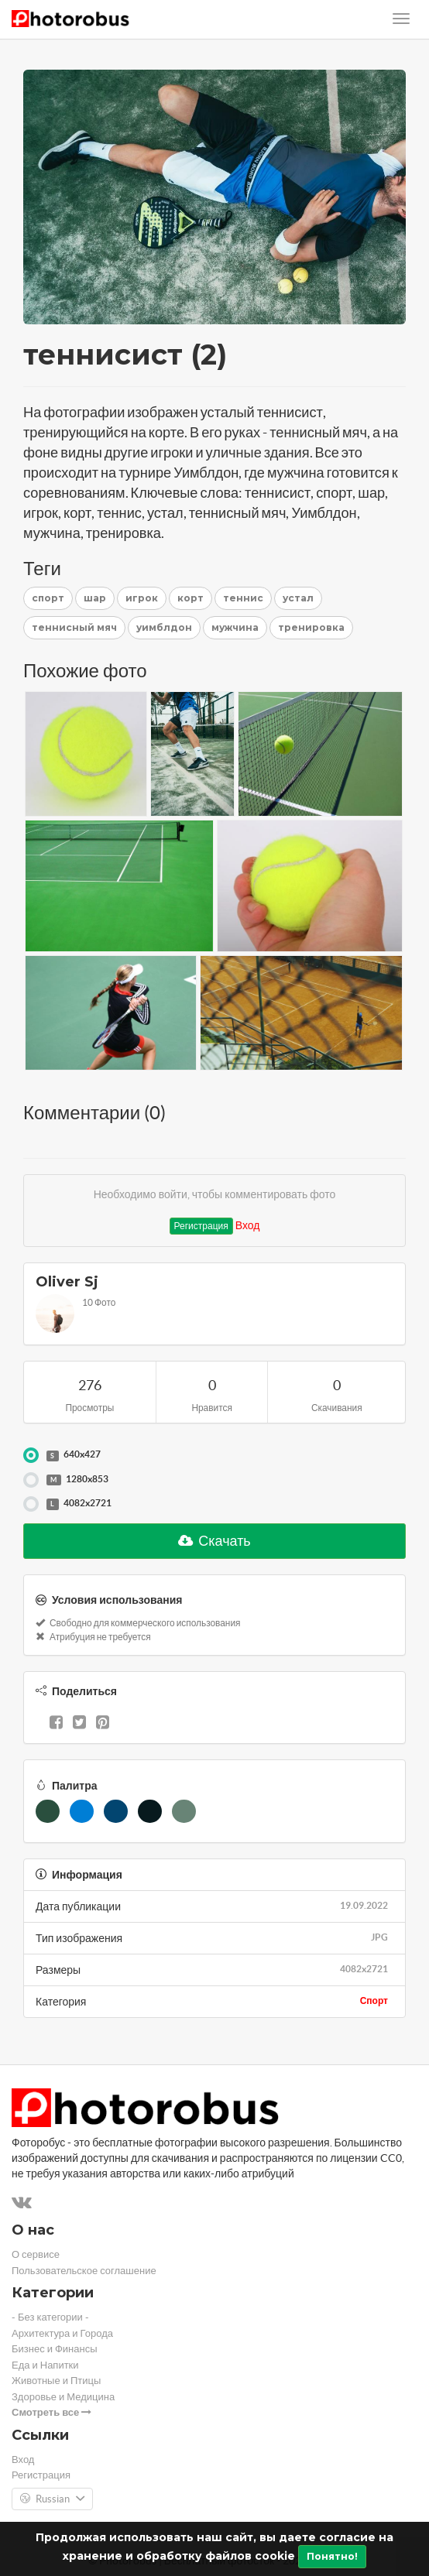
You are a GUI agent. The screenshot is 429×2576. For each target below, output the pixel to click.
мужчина (235, 627)
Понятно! (332, 2556)
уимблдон (164, 627)
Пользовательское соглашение (84, 2270)
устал (298, 598)
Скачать (214, 1541)
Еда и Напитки (45, 2365)
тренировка (311, 627)
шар (95, 598)
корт (190, 598)
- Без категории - (50, 2317)
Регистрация (201, 1226)
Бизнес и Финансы (55, 2349)
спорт (48, 598)
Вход (247, 1225)
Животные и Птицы (56, 2380)
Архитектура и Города (62, 2333)
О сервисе (36, 2254)
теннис (243, 598)
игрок (141, 598)
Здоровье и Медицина (63, 2397)
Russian (52, 2499)
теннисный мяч (74, 627)
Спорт (374, 2000)
